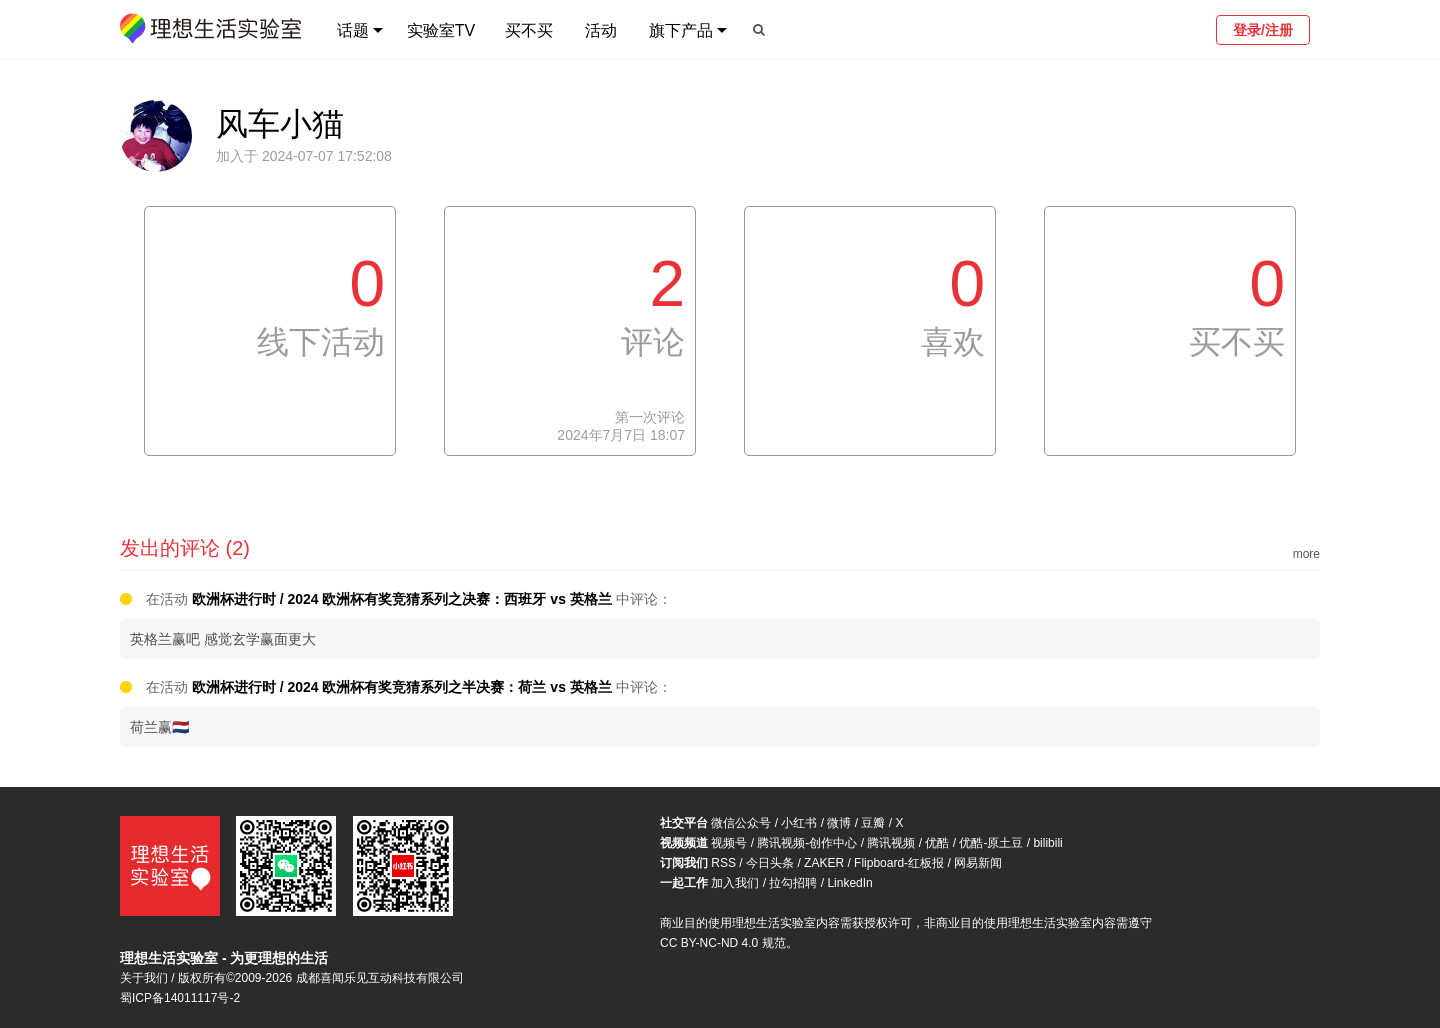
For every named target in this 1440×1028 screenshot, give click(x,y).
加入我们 (735, 883)
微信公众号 (741, 823)
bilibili (1047, 843)
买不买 (529, 30)
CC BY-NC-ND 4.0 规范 (723, 943)
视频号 (729, 843)
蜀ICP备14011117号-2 (180, 998)
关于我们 (144, 978)
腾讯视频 (891, 843)
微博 (839, 823)
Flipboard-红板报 (899, 863)
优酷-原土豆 (991, 843)
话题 (353, 30)
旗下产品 (681, 30)
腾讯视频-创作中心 (807, 843)
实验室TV (441, 30)
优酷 (937, 843)
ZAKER (824, 863)
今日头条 (770, 863)
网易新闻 (978, 863)
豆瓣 (873, 823)
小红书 (799, 823)
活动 (601, 30)
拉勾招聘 (793, 883)
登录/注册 (1263, 30)
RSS (723, 863)
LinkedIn (849, 883)
